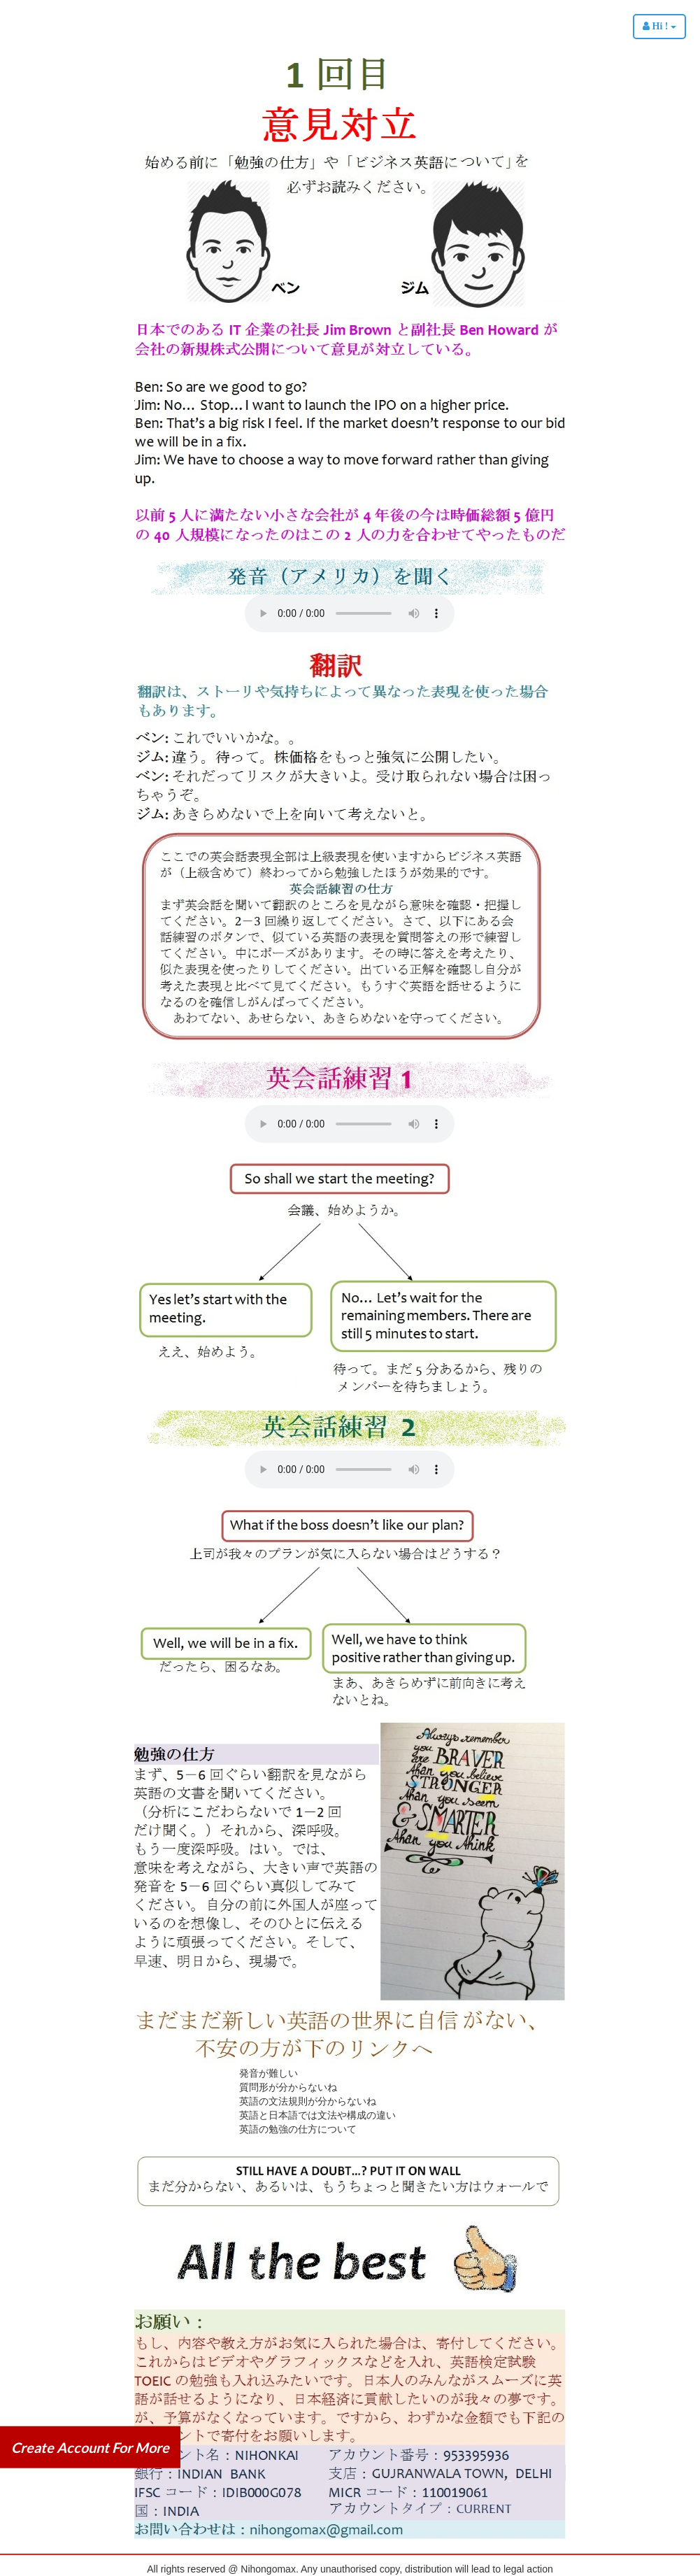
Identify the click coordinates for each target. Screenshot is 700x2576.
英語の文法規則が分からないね (307, 2101)
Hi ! (659, 26)
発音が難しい (268, 2073)
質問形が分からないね (288, 2087)
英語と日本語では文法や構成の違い (317, 2115)
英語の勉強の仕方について (298, 2129)
